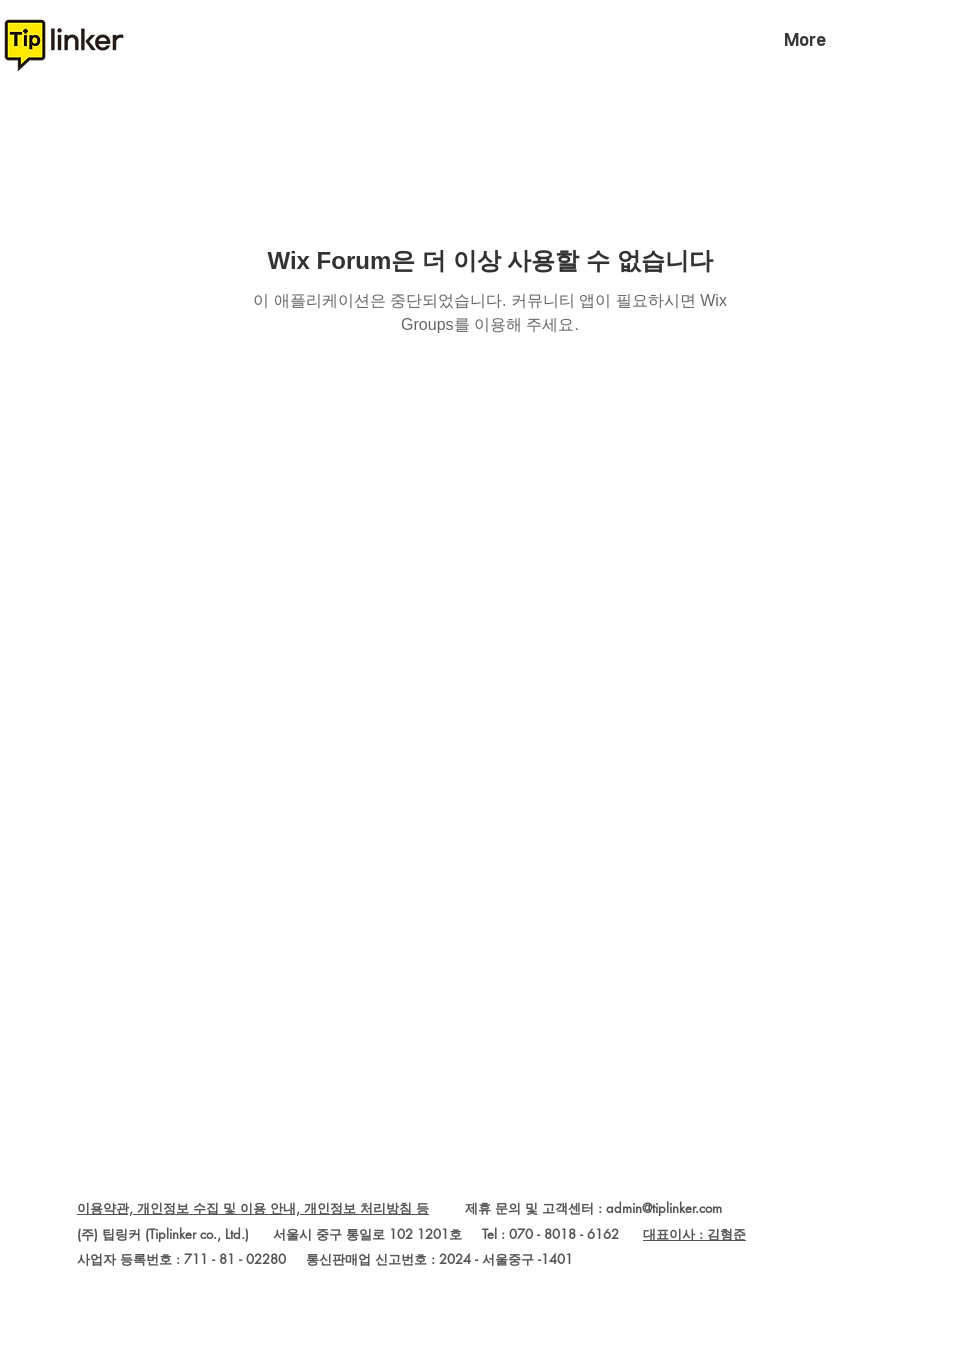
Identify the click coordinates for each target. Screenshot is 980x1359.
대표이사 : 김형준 (694, 1234)
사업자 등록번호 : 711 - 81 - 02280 (181, 1259)
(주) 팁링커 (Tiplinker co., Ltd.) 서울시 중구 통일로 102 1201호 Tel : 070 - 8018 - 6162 (360, 1234)
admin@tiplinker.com (664, 1208)
